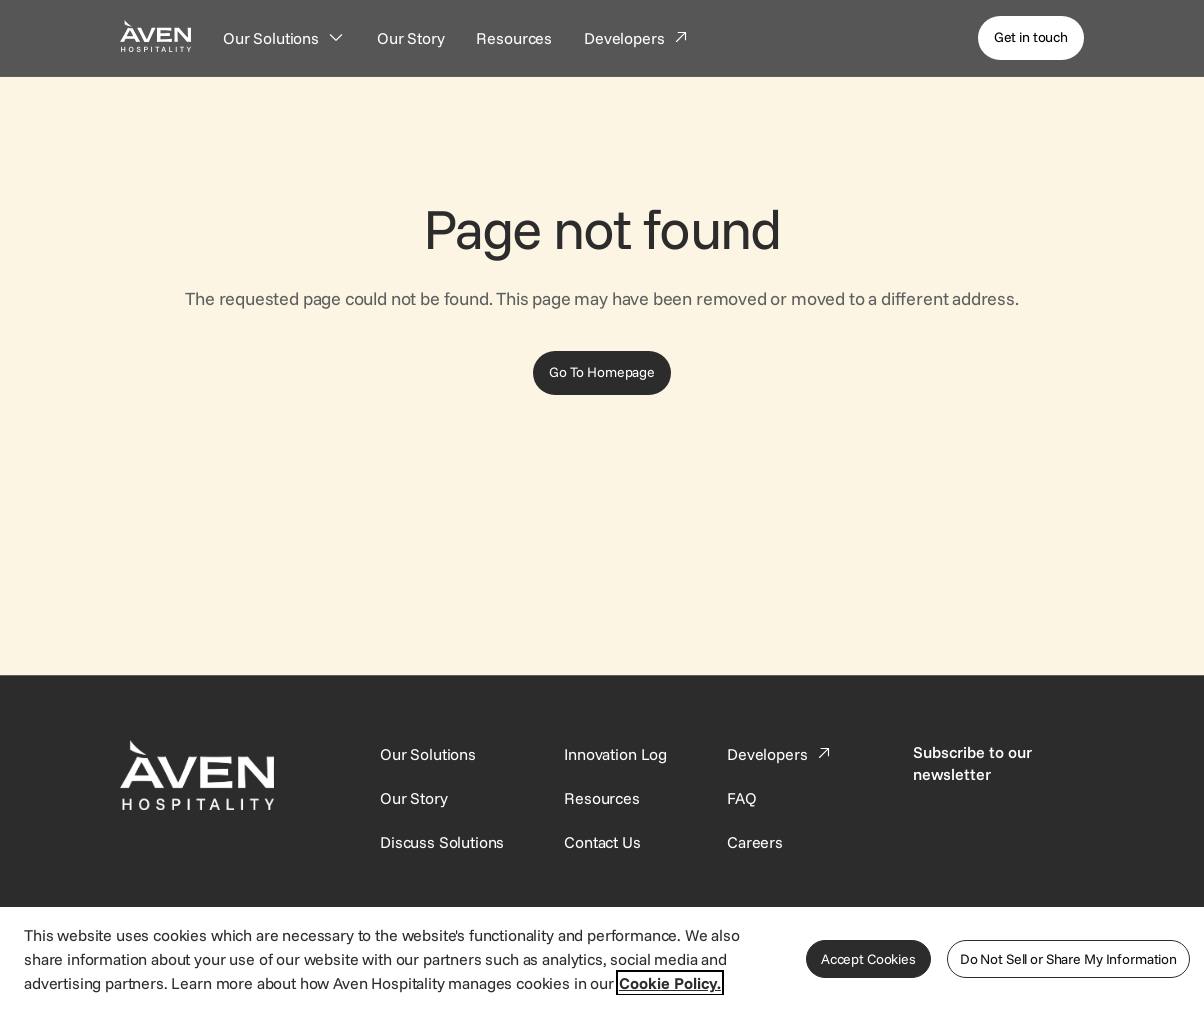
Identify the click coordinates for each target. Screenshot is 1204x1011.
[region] (602, 958)
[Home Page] (155, 35)
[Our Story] (411, 38)
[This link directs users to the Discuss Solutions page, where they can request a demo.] (442, 842)
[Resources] (514, 38)
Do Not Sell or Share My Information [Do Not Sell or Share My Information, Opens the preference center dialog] (1068, 959)
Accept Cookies (868, 959)
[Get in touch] (1031, 38)
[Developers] (637, 38)
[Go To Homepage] (602, 373)
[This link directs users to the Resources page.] (602, 798)
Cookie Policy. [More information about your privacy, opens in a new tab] (670, 983)
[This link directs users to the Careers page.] (755, 842)
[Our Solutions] (284, 38)
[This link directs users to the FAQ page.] (742, 798)
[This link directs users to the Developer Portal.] (781, 754)
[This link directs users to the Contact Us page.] (602, 842)
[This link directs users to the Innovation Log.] (615, 754)
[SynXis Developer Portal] (414, 798)
